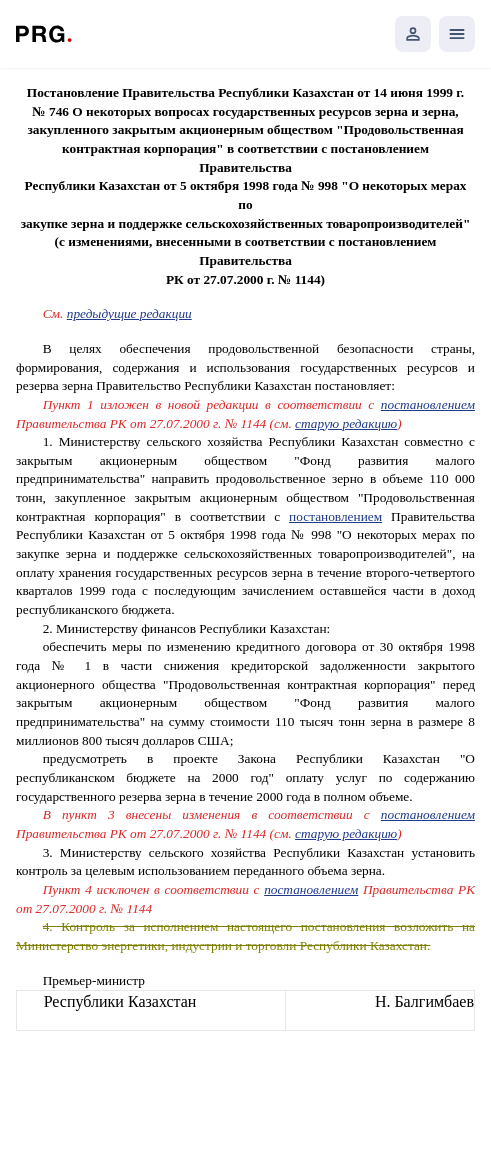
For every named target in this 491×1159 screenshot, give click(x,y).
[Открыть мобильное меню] (457, 34)
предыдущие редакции (129, 313)
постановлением (428, 404)
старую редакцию (346, 423)
